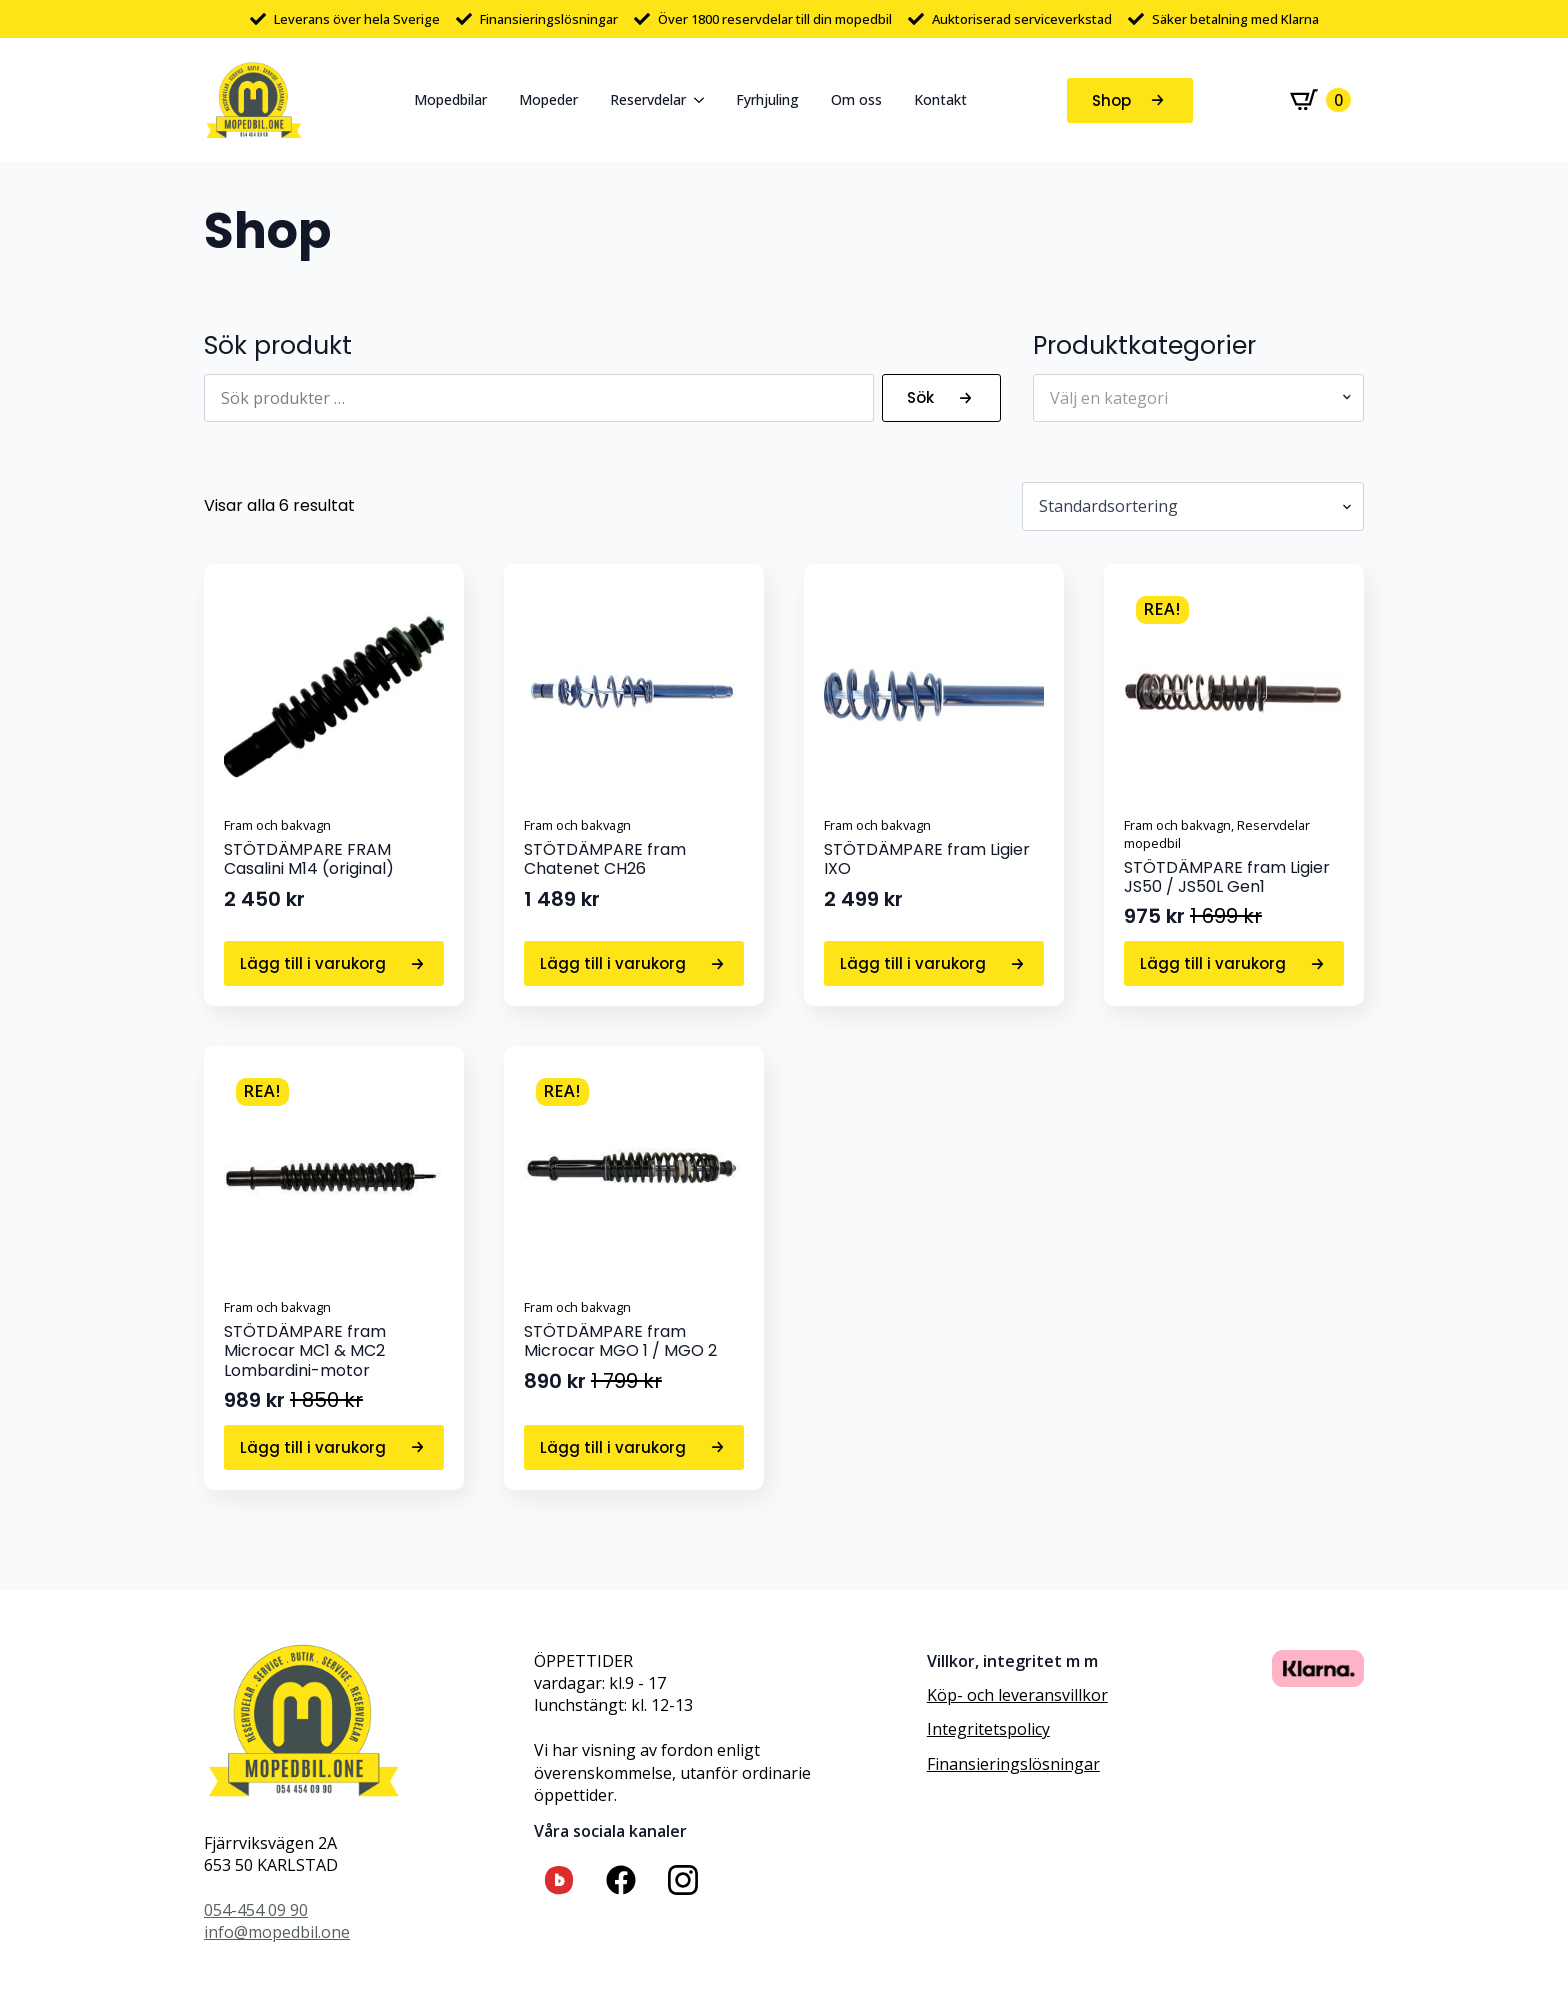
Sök (920, 397)
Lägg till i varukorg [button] (313, 963)
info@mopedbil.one (277, 1932)
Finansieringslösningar (1013, 1764)
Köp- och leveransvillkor (1017, 1695)
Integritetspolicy (988, 1729)
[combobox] (1198, 398)
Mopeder (548, 99)
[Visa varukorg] (1320, 100)
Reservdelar (648, 99)
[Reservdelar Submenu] (703, 100)
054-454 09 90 (256, 1910)
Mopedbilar (450, 99)
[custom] (559, 1880)
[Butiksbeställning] (1193, 506)
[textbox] (1190, 398)
